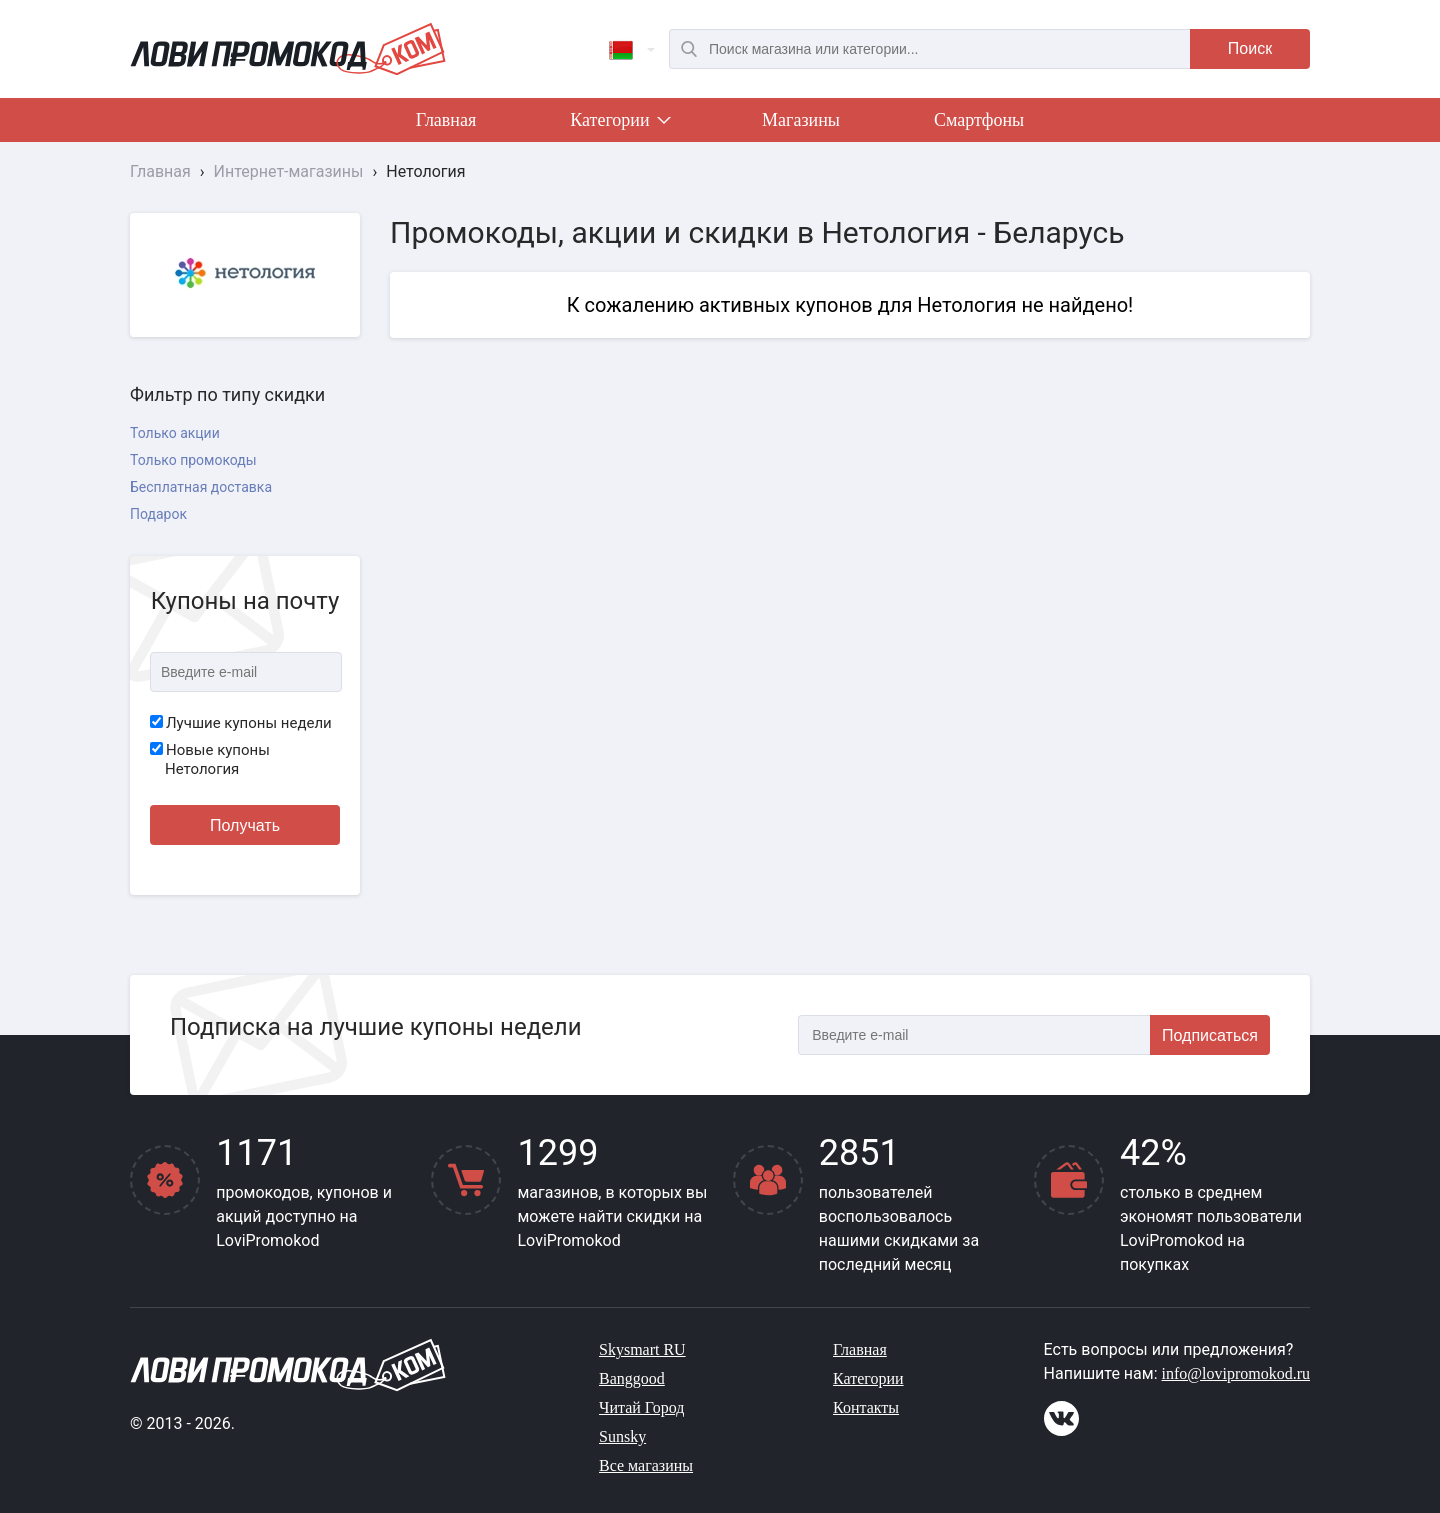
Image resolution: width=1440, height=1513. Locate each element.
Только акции (175, 433)
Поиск (1250, 48)
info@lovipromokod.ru (1236, 1373)
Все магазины (646, 1465)
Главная (446, 120)
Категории (619, 124)
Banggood (632, 1378)
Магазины (801, 120)
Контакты (866, 1407)
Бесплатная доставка (201, 487)
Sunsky (622, 1436)
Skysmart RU (642, 1349)
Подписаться (1210, 1035)
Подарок (158, 514)
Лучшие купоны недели (241, 723)
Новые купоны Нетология (210, 760)
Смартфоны (979, 120)
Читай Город (641, 1407)
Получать (245, 825)
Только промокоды (193, 460)
